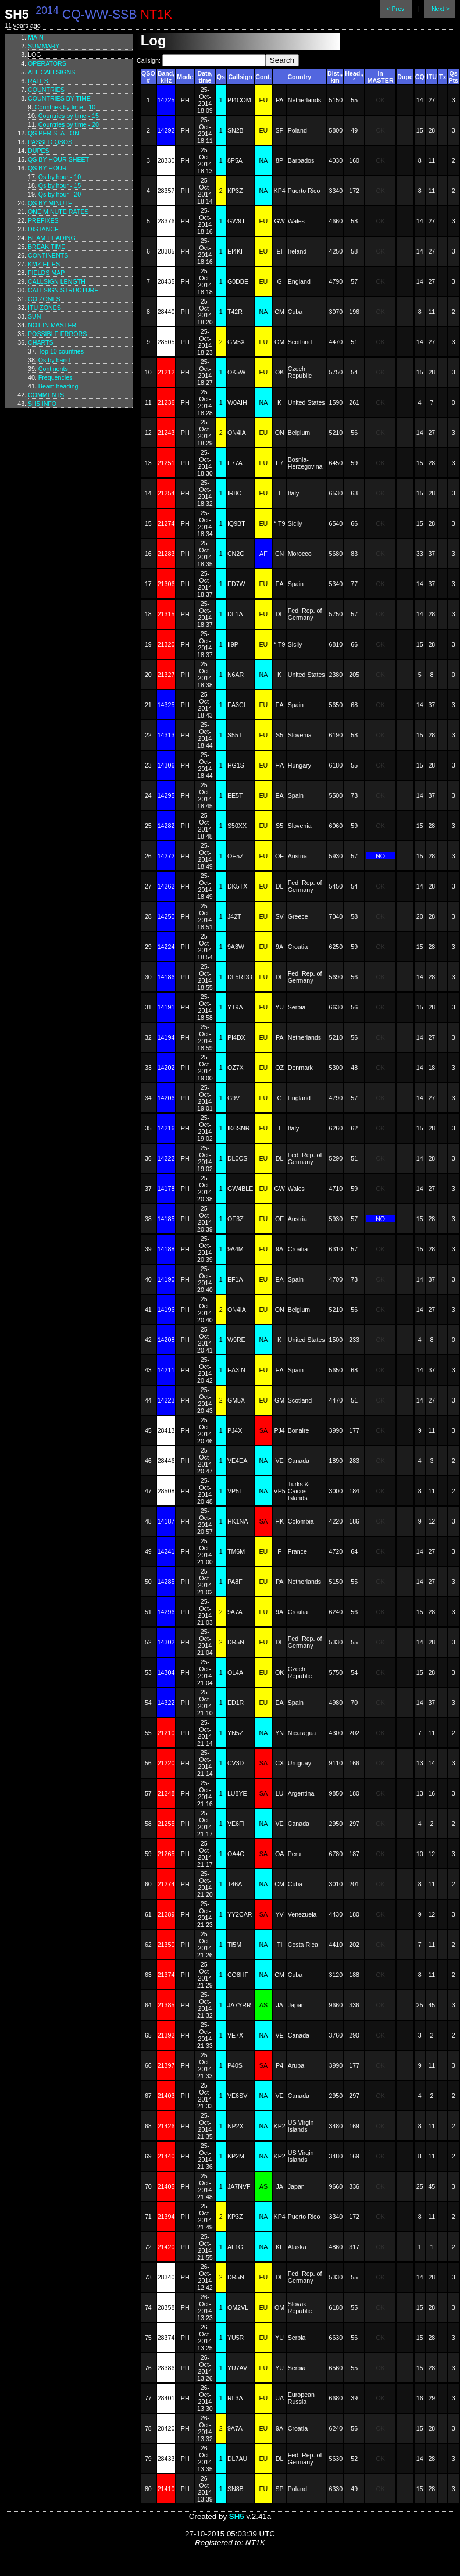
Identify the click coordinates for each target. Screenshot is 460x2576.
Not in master (52, 325)
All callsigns (51, 72)
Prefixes (43, 220)
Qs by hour (47, 168)
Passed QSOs (50, 141)
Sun (34, 316)
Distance (43, 229)
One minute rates (58, 211)
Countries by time (59, 98)
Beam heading (52, 237)
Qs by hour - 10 (59, 176)
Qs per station (53, 133)
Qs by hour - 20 (59, 194)
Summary (43, 45)
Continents (48, 255)
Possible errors (57, 333)
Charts (41, 342)
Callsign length (56, 281)
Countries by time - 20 (68, 124)
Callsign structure (63, 290)
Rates (38, 80)
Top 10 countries (61, 351)
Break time (46, 246)
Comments (46, 394)
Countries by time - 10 (65, 107)
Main (36, 37)
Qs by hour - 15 (59, 185)
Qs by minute (50, 202)
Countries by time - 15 (68, 115)
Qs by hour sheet (58, 159)
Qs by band (54, 359)
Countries (46, 89)
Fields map (46, 272)
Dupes (38, 150)
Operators (47, 63)
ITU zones (44, 307)
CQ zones (44, 298)
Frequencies (55, 377)
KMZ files (44, 264)
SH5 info (42, 403)
